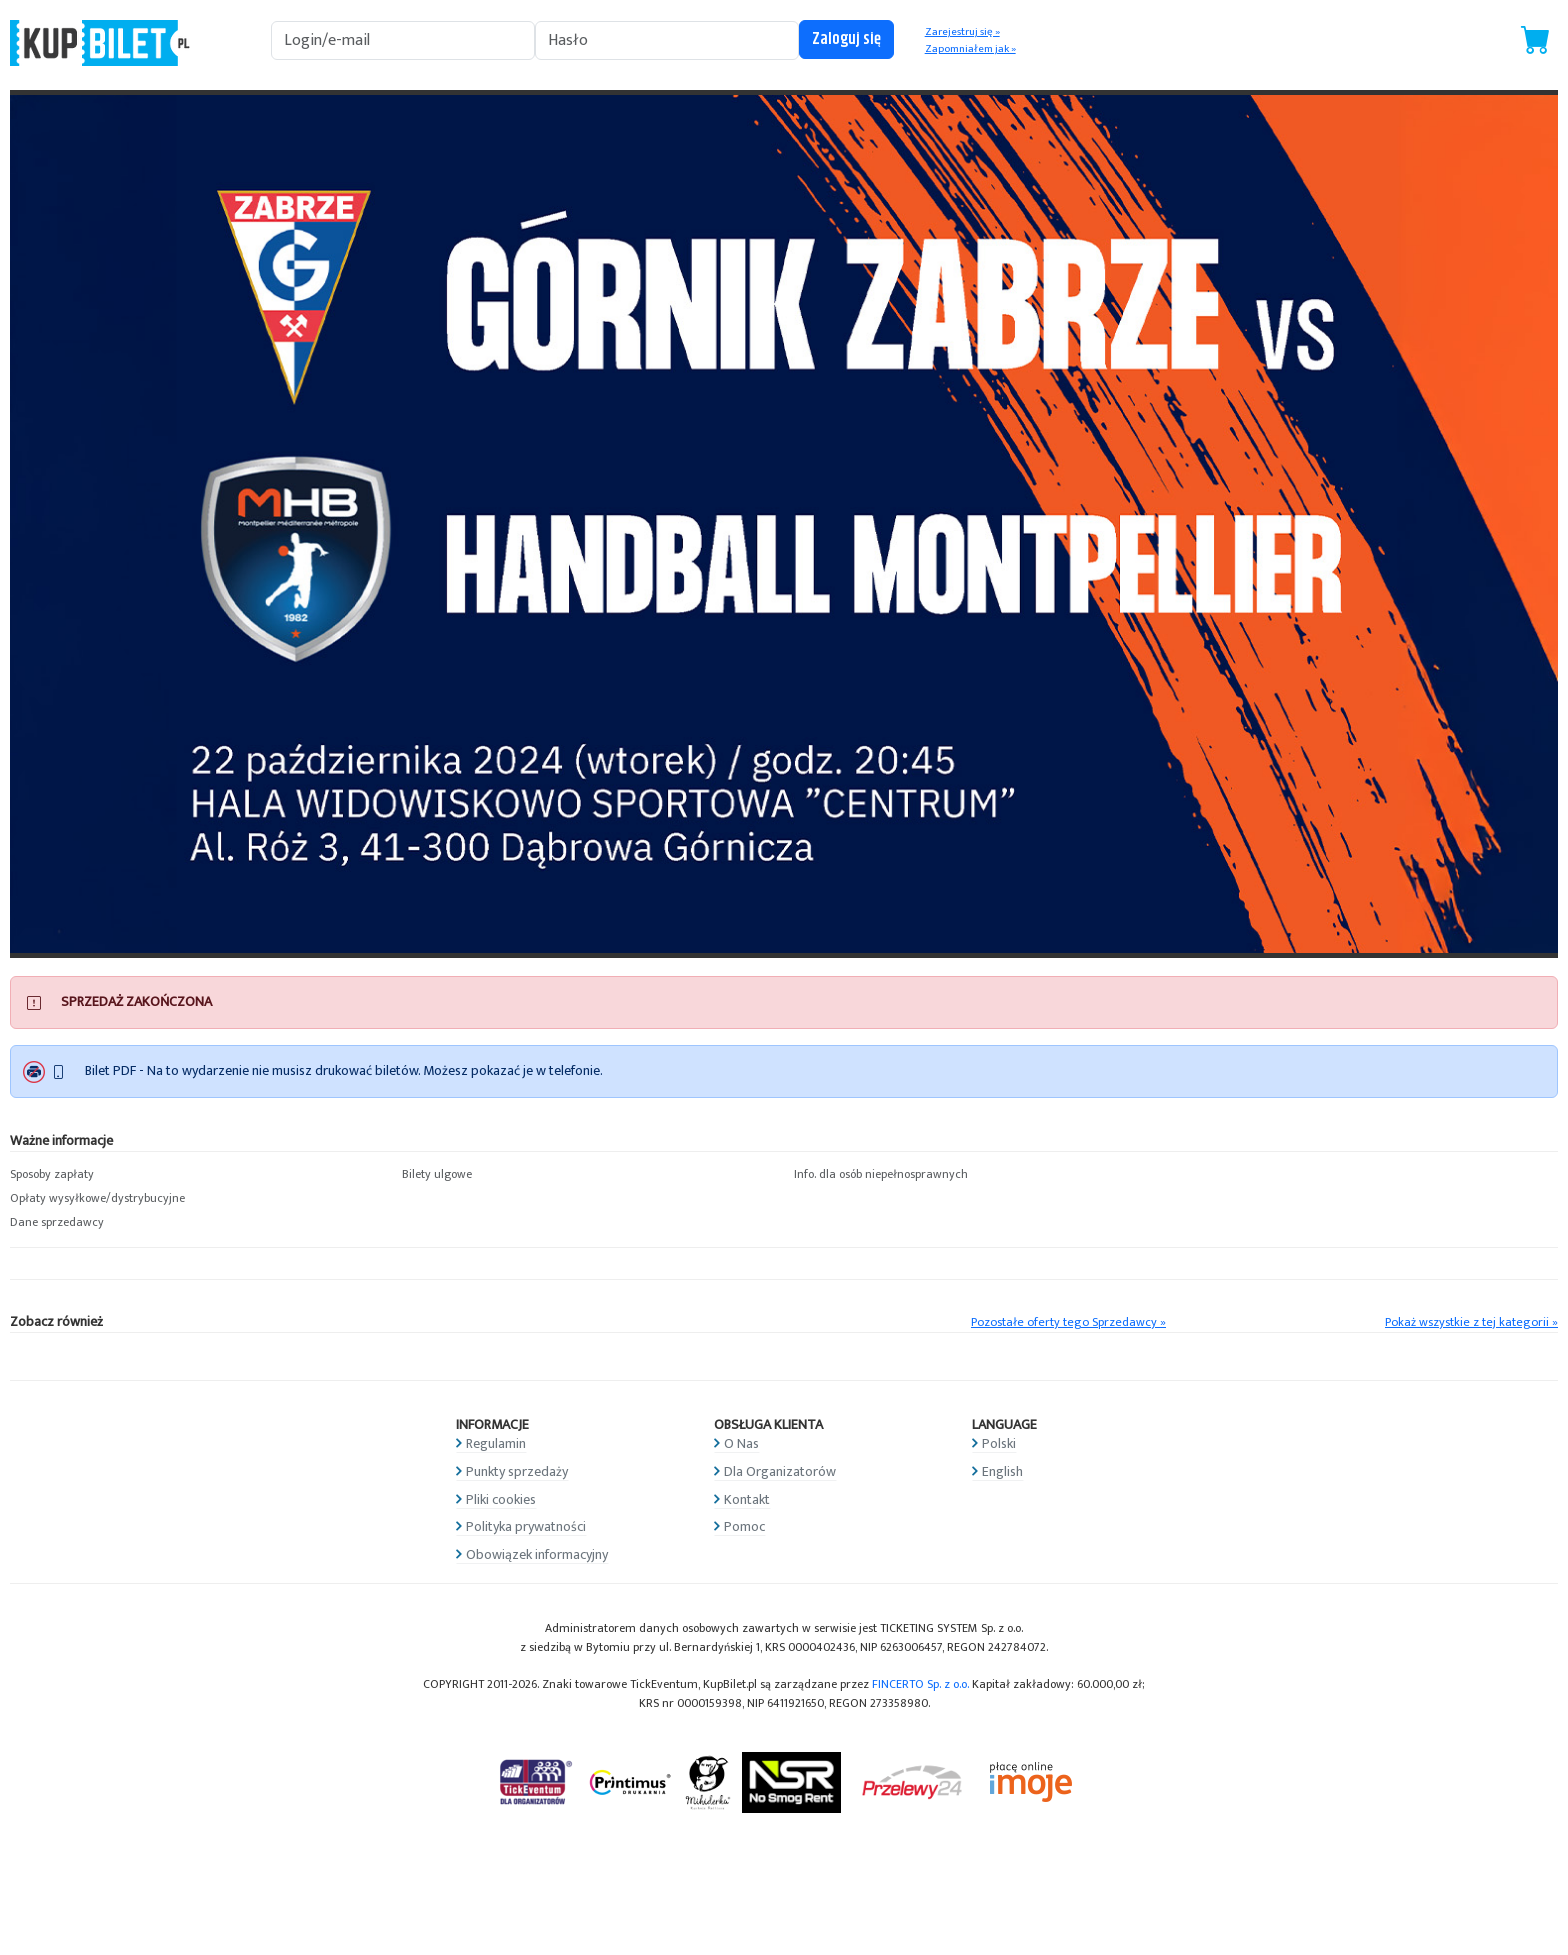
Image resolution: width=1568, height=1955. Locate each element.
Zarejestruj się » (962, 32)
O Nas (741, 1443)
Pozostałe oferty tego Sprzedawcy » (1068, 1322)
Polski (999, 1443)
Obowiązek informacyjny (537, 1554)
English (1002, 1471)
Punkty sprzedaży (517, 1471)
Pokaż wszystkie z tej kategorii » (1471, 1322)
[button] (196, 1175)
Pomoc (744, 1526)
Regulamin (496, 1443)
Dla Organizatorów (780, 1471)
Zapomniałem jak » (970, 49)
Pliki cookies (501, 1499)
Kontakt (747, 1499)
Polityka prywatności (526, 1526)
